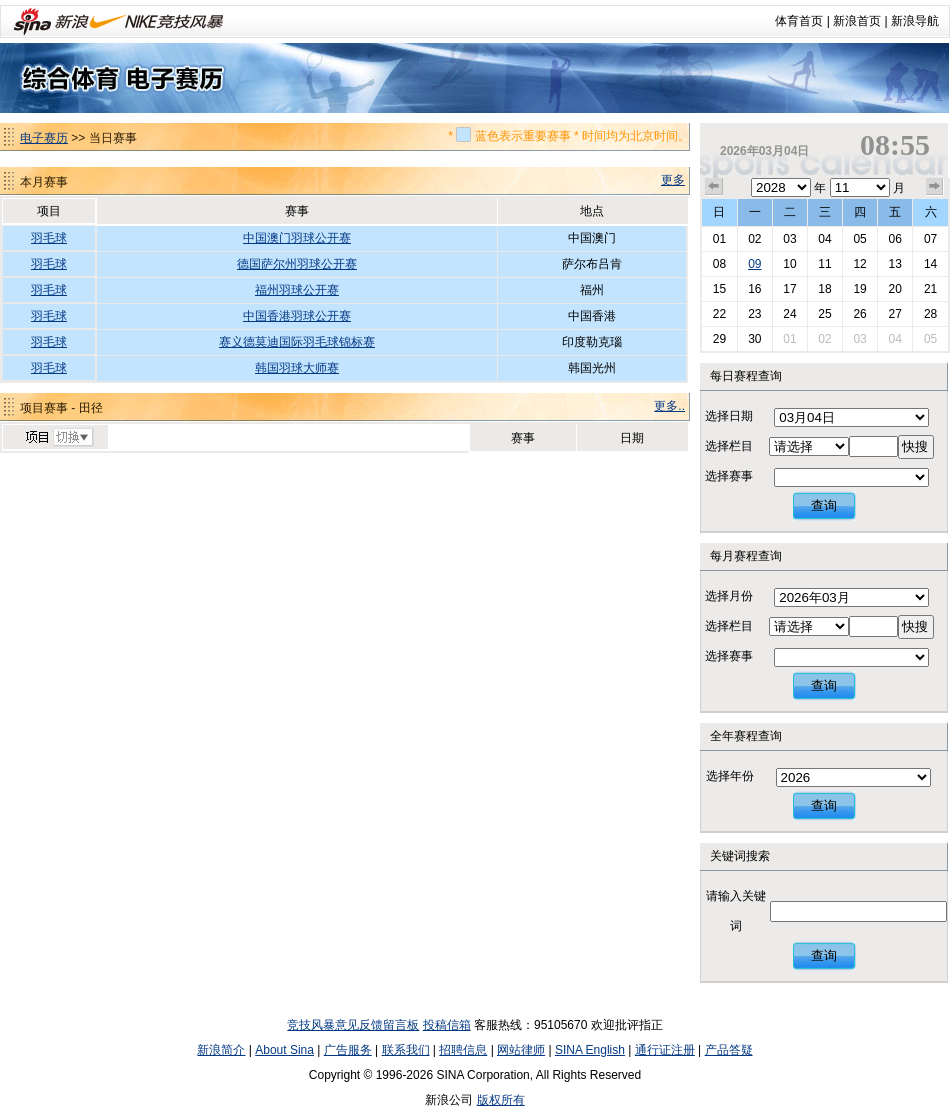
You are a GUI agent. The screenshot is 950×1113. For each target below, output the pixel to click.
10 (789, 264)
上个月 (714, 187)
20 (894, 289)
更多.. (669, 406)
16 (754, 289)
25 (824, 314)
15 (719, 289)
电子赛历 (44, 138)
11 (824, 264)
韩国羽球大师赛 (297, 368)
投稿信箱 (447, 1025)
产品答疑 (729, 1050)
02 (754, 239)
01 (719, 239)
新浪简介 (221, 1050)
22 (719, 314)
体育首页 (799, 21)
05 (859, 239)
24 (789, 314)
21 (930, 289)
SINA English (590, 1050)
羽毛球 (49, 238)
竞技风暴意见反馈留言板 (353, 1025)
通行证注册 (665, 1050)
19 (859, 289)
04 (824, 239)
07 (930, 239)
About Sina (284, 1050)
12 (859, 264)
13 (894, 264)
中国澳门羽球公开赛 (297, 238)
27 (894, 314)
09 (754, 264)
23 (754, 314)
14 (930, 264)
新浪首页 (857, 21)
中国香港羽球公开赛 (297, 316)
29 (719, 339)
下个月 (935, 187)
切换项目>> (58, 438)
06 (894, 239)
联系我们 (406, 1050)
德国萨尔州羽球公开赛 (297, 264)
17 (789, 289)
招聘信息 (463, 1050)
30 (754, 339)
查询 (824, 505)
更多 (673, 180)
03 (789, 239)
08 (719, 264)
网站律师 (521, 1050)
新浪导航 (915, 21)
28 (930, 314)
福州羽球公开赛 (297, 290)
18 (824, 289)
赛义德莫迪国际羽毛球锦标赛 (297, 342)
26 (859, 314)
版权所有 (501, 1100)
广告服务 (348, 1050)
